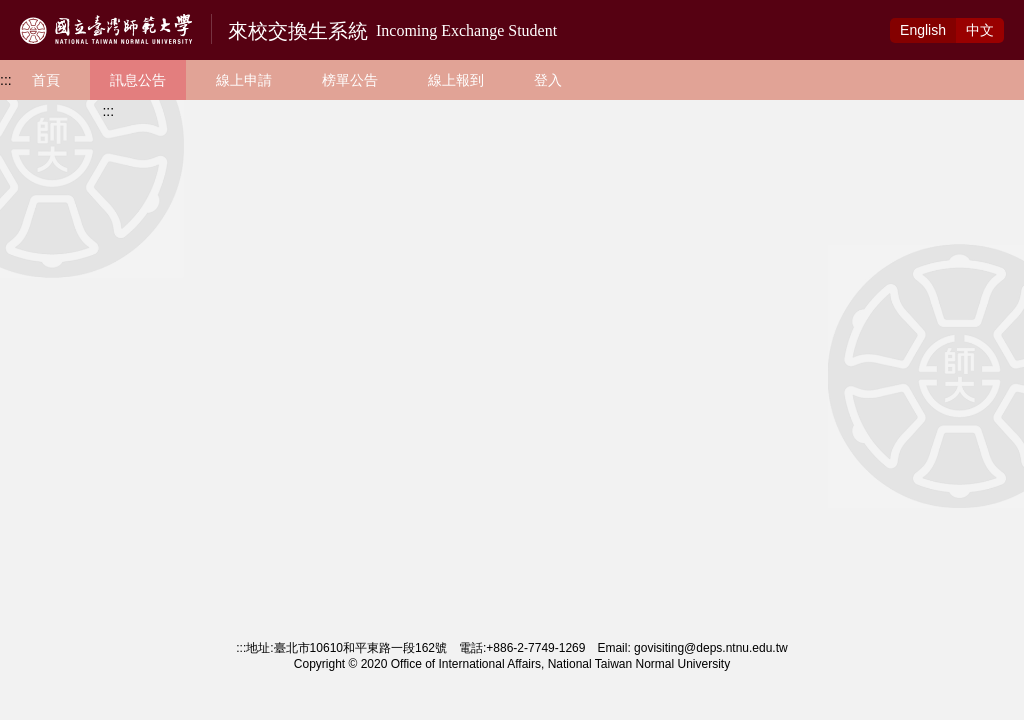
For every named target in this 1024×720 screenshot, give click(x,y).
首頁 (46, 80)
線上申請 (244, 80)
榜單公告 (350, 80)
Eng (923, 30)
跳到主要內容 (42, 11)
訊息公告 (138, 80)
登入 (548, 80)
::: (6, 80)
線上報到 (456, 80)
